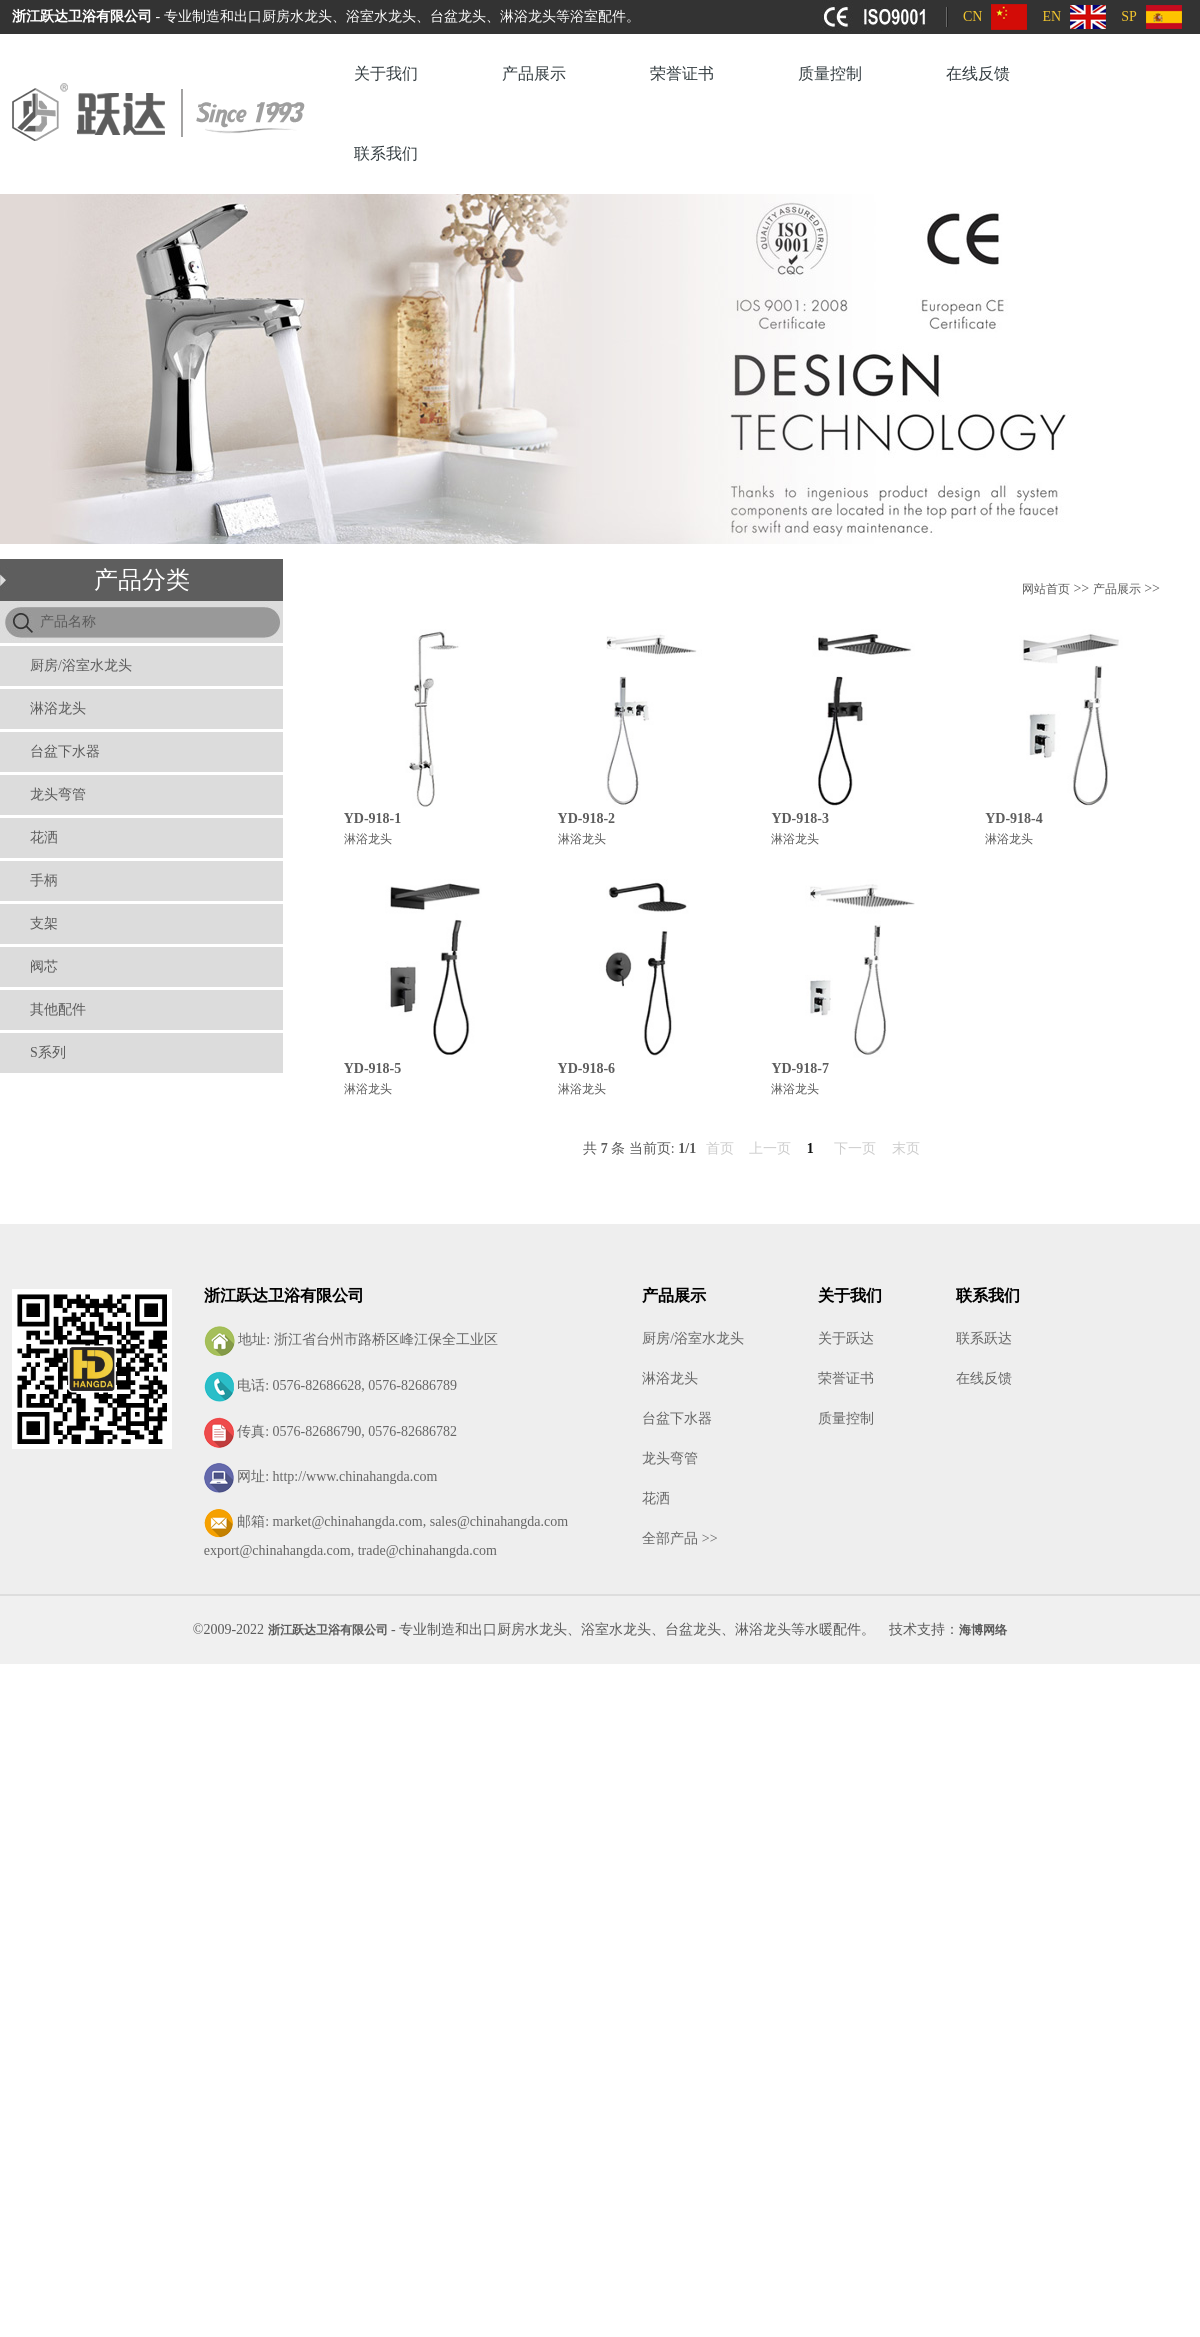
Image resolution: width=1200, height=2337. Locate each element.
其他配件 (58, 1009)
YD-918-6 (587, 1068)
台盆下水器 (65, 751)
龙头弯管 (58, 794)
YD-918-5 (373, 1068)
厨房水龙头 (532, 1629)
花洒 (44, 837)
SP (1129, 16)
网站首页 (1046, 589)
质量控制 (830, 73)
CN (972, 16)
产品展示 (534, 73)
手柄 (44, 880)
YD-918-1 (373, 818)
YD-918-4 (1014, 818)
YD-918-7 (800, 1068)
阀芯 (44, 966)
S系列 (48, 1052)
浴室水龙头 (616, 1629)
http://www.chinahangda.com (355, 1476)
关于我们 (386, 73)
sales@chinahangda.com (499, 1521)
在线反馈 (978, 73)
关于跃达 (846, 1338)
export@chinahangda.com (277, 1550)
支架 (44, 923)
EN (1051, 16)
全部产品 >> (679, 1538)
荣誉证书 (682, 73)
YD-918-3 (800, 818)
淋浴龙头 (58, 708)
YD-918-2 (587, 818)
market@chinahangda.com (348, 1521)
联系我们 (386, 153)
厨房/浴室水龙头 (81, 665)
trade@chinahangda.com (427, 1550)
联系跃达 (984, 1338)
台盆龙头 (693, 1629)
